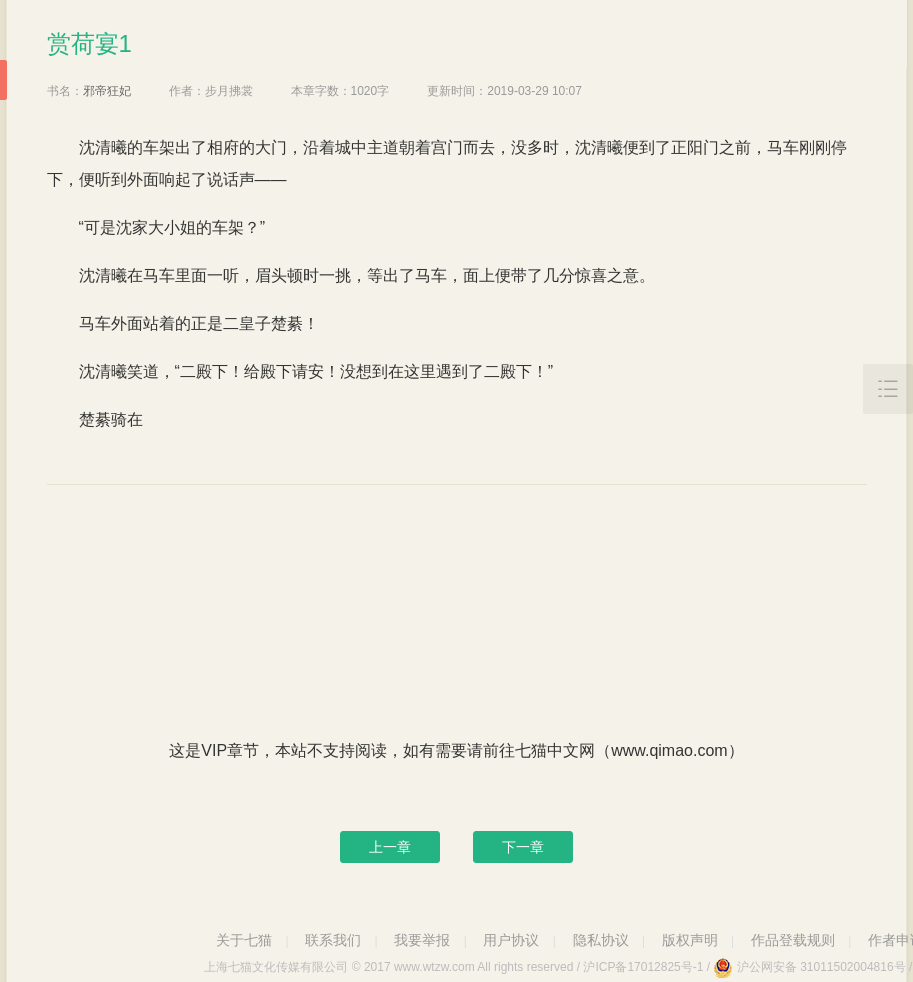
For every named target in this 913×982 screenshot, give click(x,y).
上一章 (390, 847)
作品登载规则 (793, 940)
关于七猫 (244, 940)
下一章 (523, 847)
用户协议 (511, 940)
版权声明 (690, 940)
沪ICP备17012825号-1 (643, 967)
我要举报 (422, 940)
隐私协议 (601, 940)
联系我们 (333, 940)
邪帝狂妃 (107, 91)
